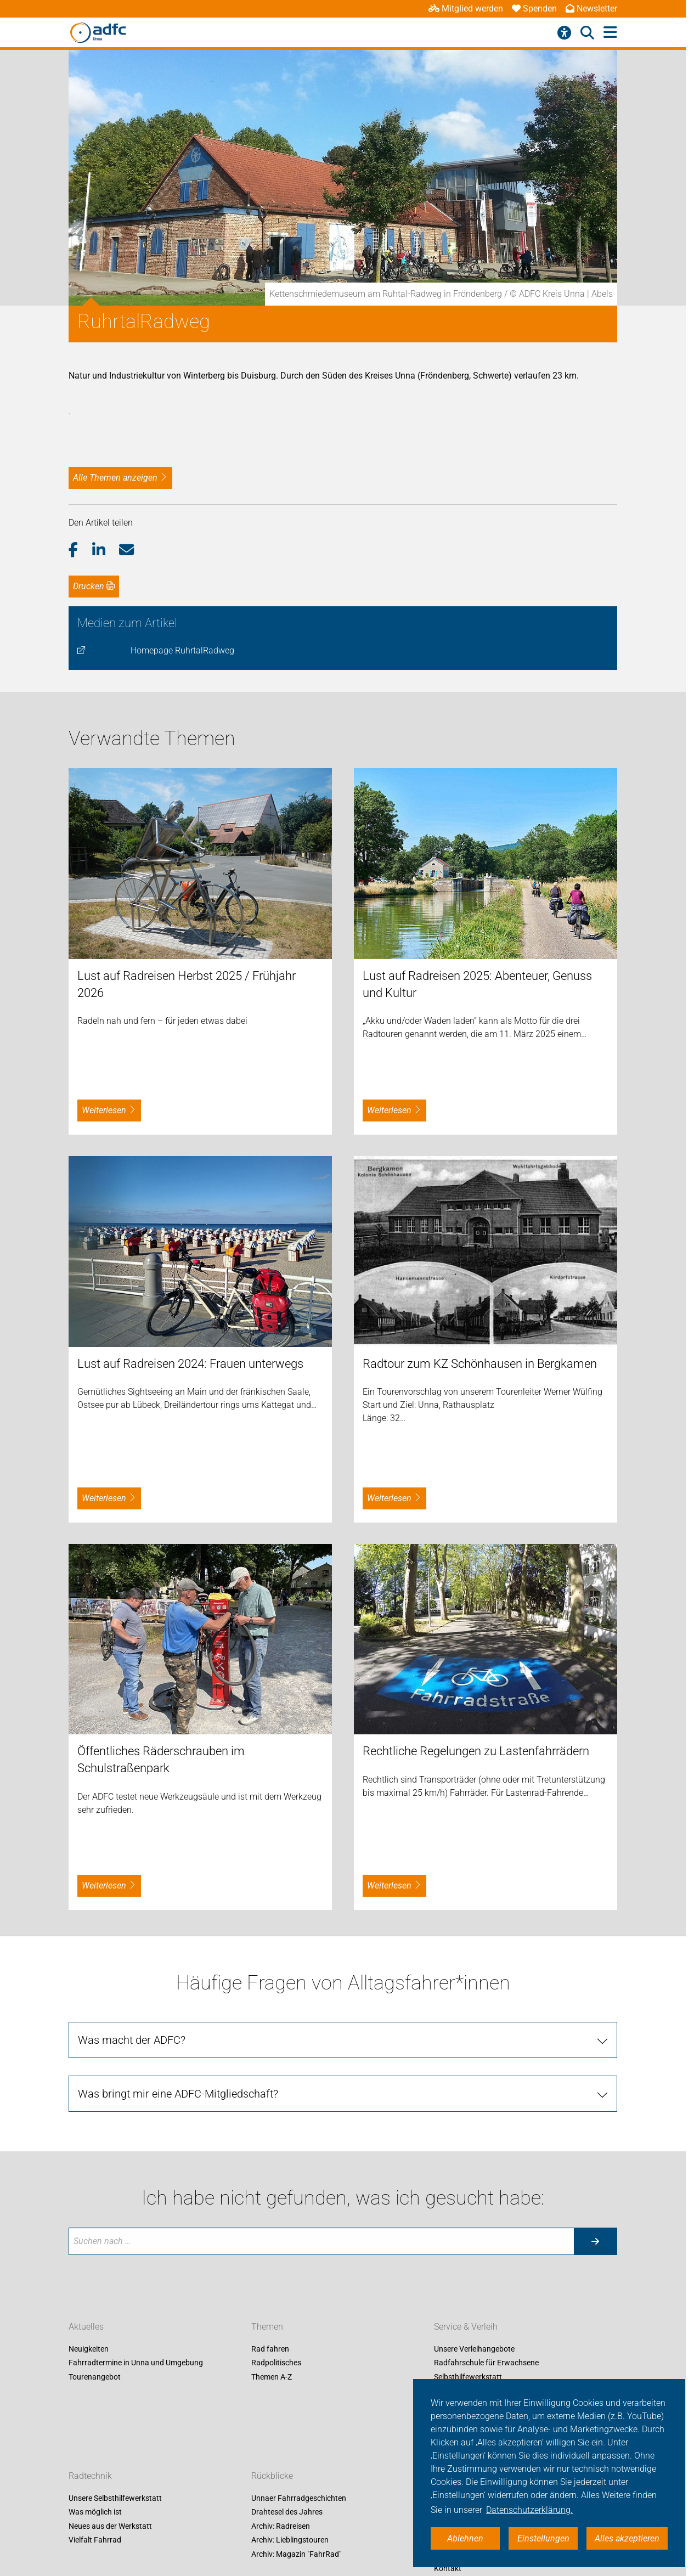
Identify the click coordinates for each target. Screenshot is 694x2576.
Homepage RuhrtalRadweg (182, 650)
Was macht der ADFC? (131, 2040)
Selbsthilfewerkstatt (468, 2376)
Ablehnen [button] (465, 2538)
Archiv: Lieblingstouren (290, 2540)
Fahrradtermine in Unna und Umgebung (136, 2363)
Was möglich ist (95, 2512)
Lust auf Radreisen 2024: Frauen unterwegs (190, 1364)
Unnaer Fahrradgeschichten (298, 2498)
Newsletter (591, 8)
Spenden (534, 8)
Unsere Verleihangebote (474, 2348)
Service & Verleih (466, 2326)
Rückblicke (272, 2476)
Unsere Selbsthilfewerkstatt (115, 2498)
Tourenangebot (95, 2376)
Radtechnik (90, 2476)
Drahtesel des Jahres (287, 2512)
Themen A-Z (271, 2376)
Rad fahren (270, 2348)
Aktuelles (86, 2326)
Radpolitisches (276, 2363)
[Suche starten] (595, 2241)
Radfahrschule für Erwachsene (486, 2363)
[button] (80, 550)
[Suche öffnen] (587, 33)
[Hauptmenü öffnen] (610, 33)
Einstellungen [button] (543, 2538)
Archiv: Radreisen (280, 2526)
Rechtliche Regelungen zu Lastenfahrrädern (476, 1751)
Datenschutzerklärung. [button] (529, 2510)
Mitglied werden (465, 8)
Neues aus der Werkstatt (110, 2526)
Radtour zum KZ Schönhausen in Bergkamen (480, 1364)
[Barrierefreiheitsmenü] (564, 33)
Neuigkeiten (89, 2348)
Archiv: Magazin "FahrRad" (296, 2554)
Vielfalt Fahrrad (95, 2540)
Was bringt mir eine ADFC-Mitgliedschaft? (178, 2093)
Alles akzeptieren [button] (627, 2538)
